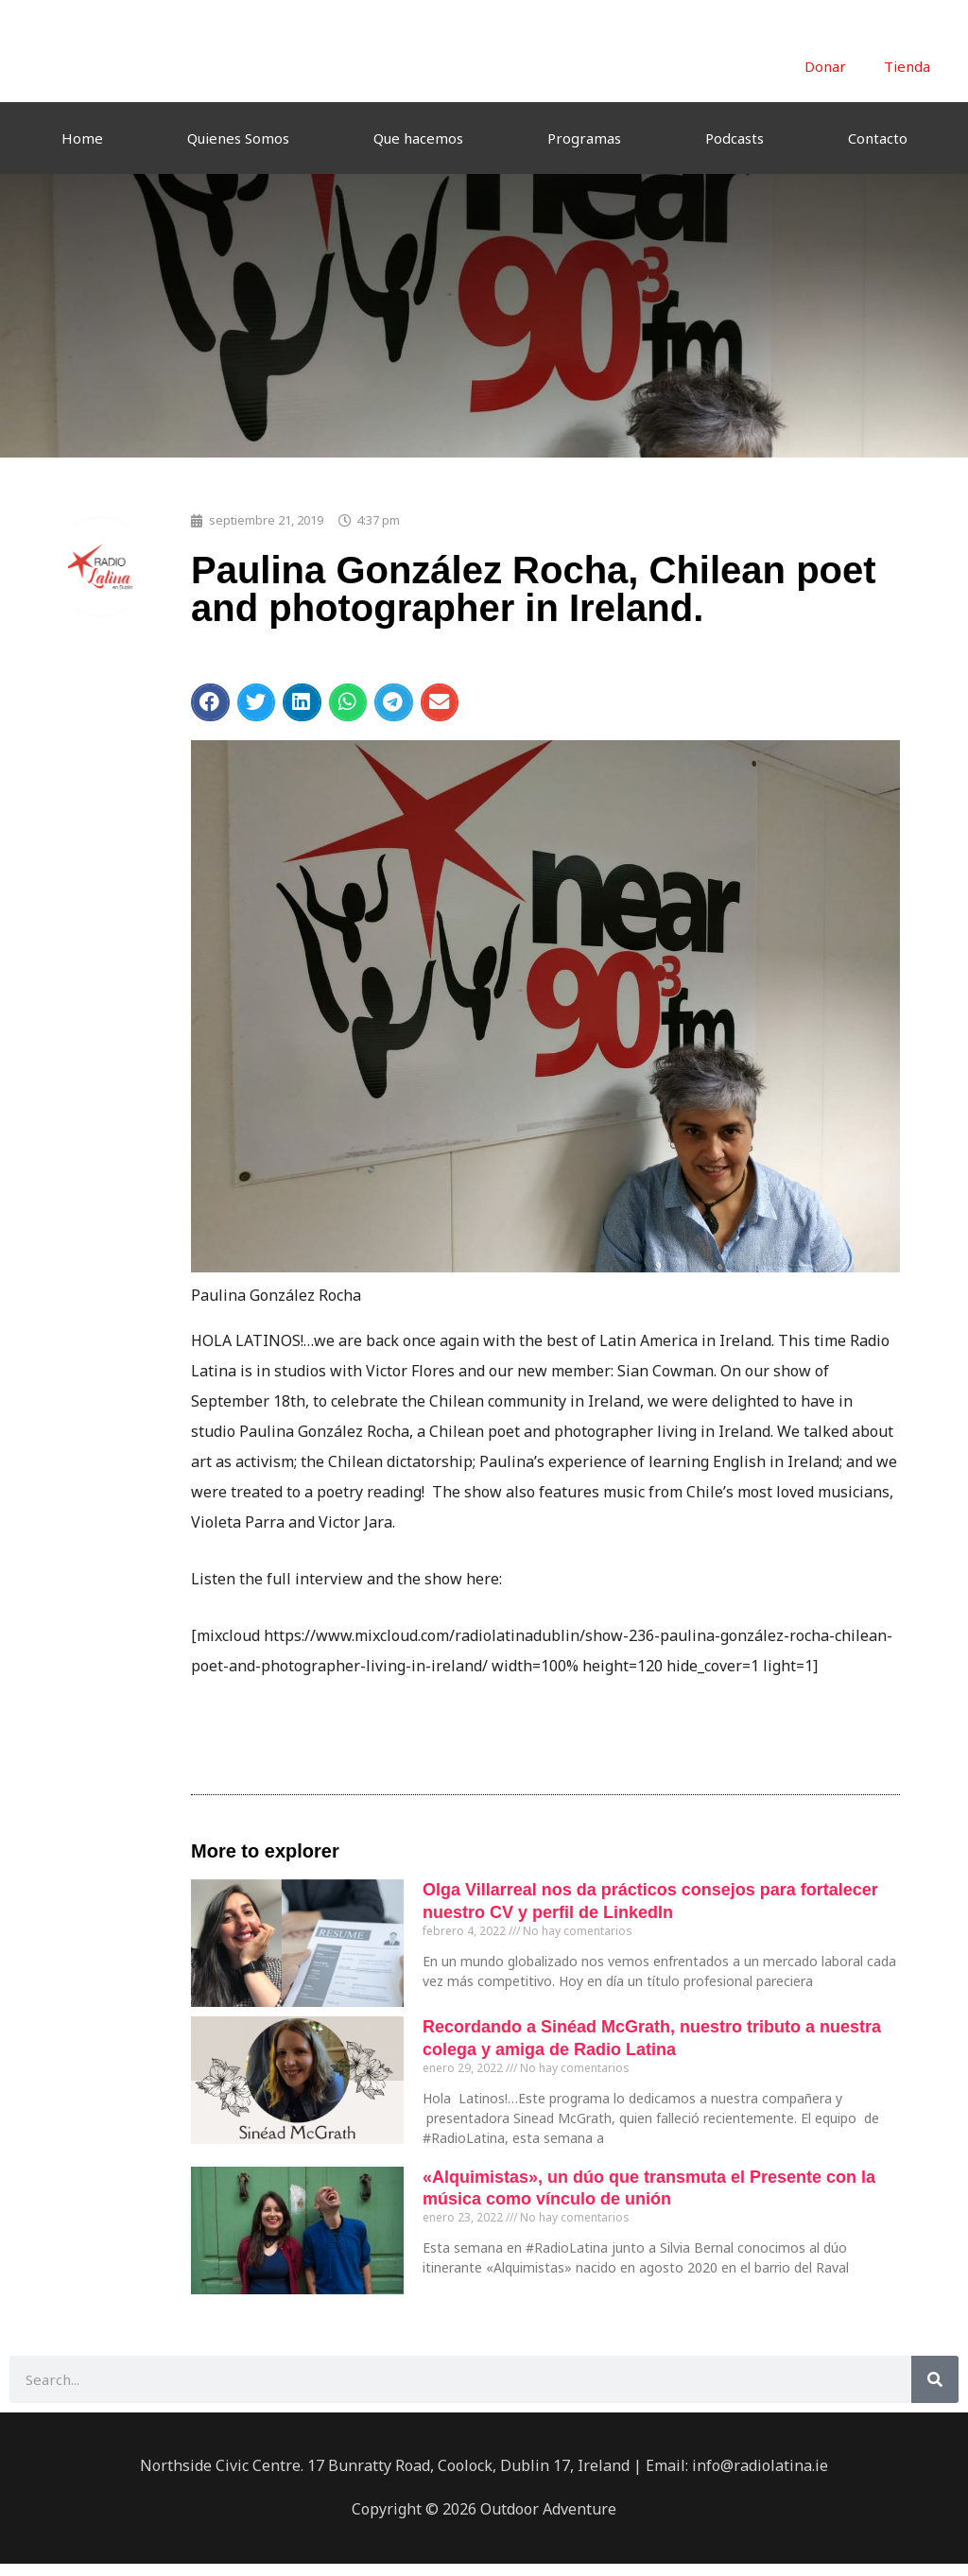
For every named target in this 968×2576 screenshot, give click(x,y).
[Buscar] (935, 2379)
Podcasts (734, 138)
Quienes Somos (238, 138)
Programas (584, 138)
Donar (825, 66)
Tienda (907, 66)
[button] (210, 702)
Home (82, 138)
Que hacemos (418, 138)
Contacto (878, 138)
